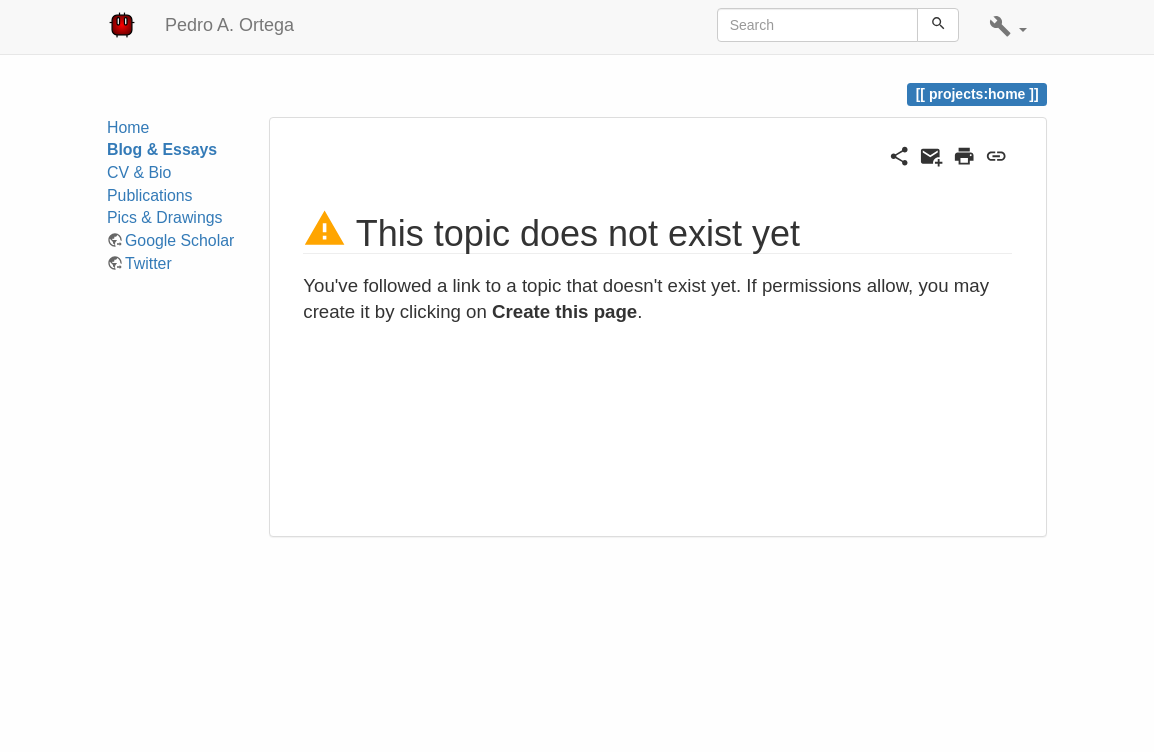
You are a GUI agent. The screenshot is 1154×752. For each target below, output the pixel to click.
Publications (150, 195)
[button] (1008, 27)
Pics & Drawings (164, 217)
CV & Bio (139, 172)
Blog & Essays (162, 149)
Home (128, 127)
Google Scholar (179, 240)
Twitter (148, 263)
